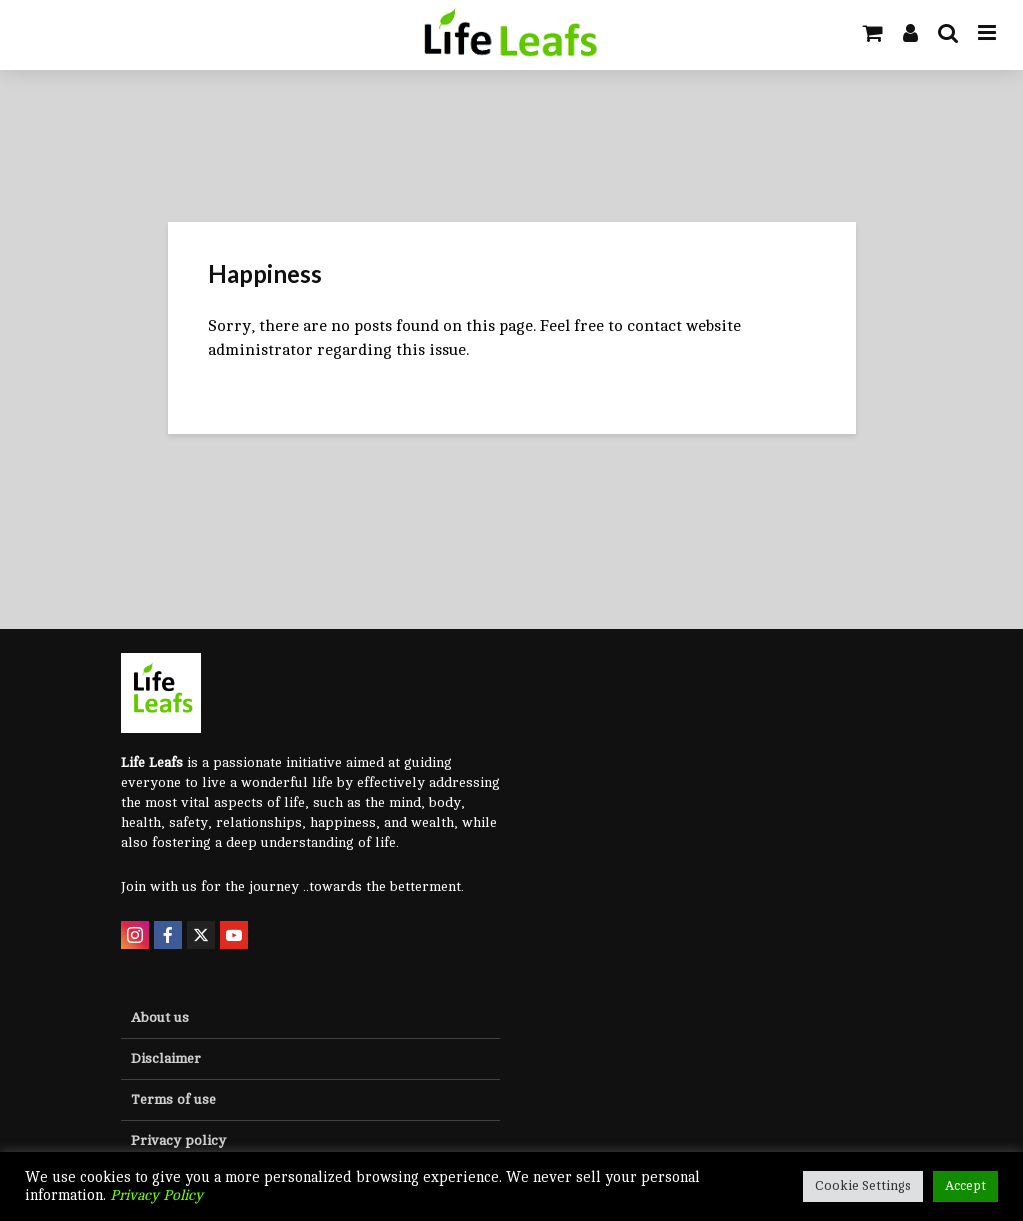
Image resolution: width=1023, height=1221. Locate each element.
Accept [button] (965, 1186)
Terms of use (173, 1099)
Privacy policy (178, 1140)
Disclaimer (166, 1058)
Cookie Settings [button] (863, 1186)
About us (160, 1017)
